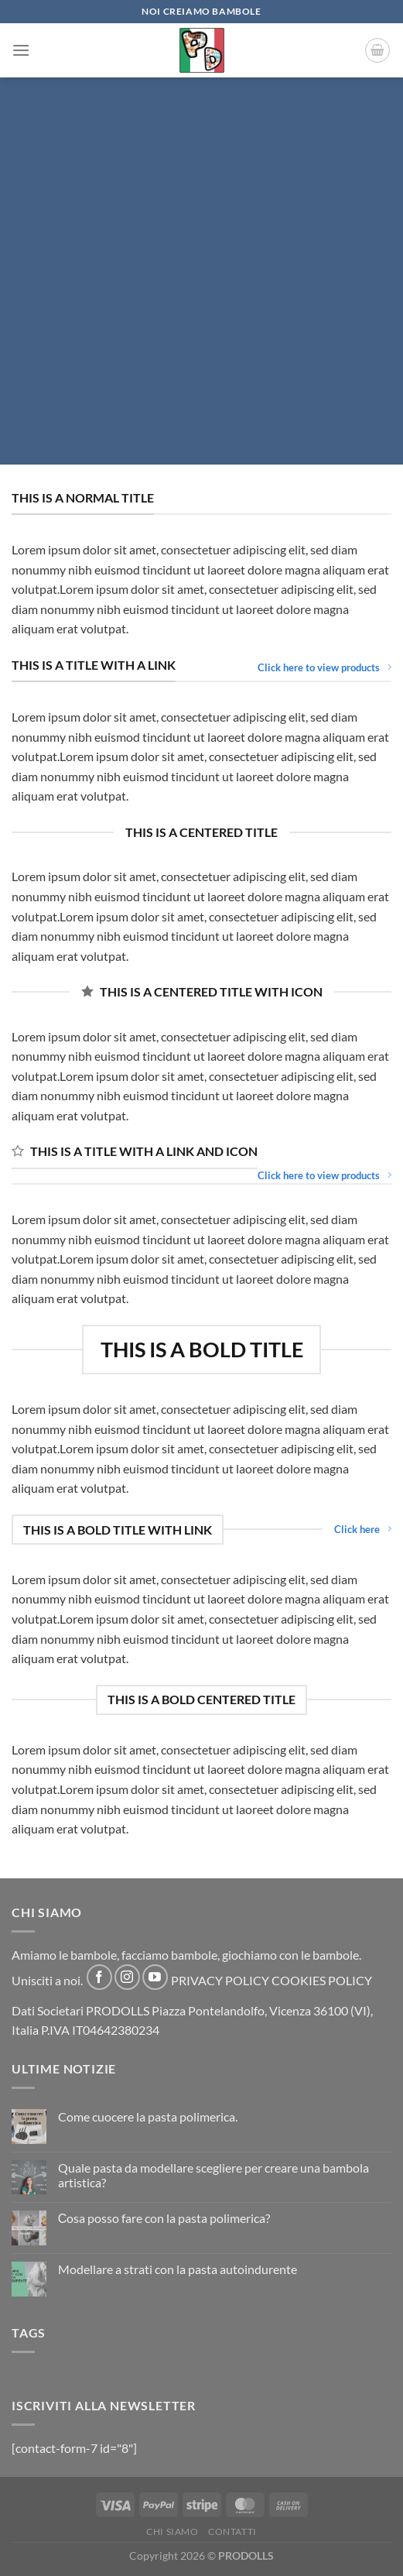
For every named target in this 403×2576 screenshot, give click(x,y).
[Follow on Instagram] (127, 1977)
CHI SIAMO (172, 2531)
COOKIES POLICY (322, 1980)
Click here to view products (324, 667)
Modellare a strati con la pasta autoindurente (177, 2269)
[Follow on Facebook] (99, 1977)
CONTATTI (232, 2531)
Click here (362, 1529)
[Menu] (21, 50)
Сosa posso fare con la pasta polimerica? (164, 2218)
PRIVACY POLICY (220, 1980)
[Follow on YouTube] (155, 1977)
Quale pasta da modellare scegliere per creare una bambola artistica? (213, 2175)
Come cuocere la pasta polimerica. (147, 2116)
